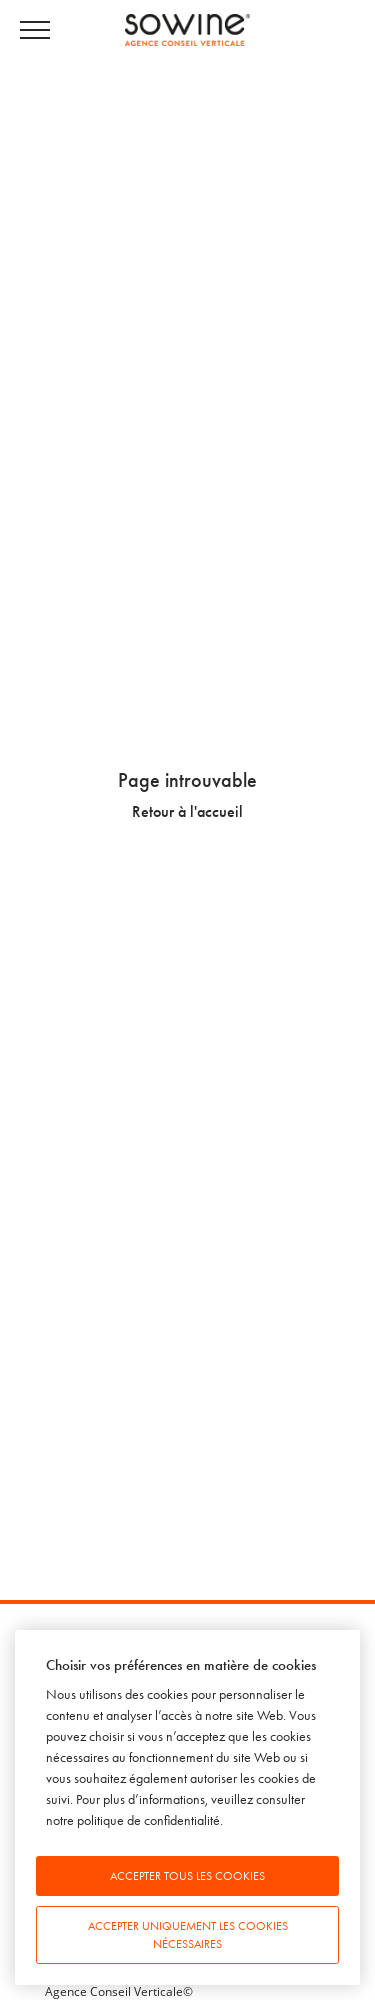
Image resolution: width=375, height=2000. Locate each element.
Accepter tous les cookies (187, 1876)
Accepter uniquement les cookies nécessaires (188, 1935)
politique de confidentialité (148, 1820)
